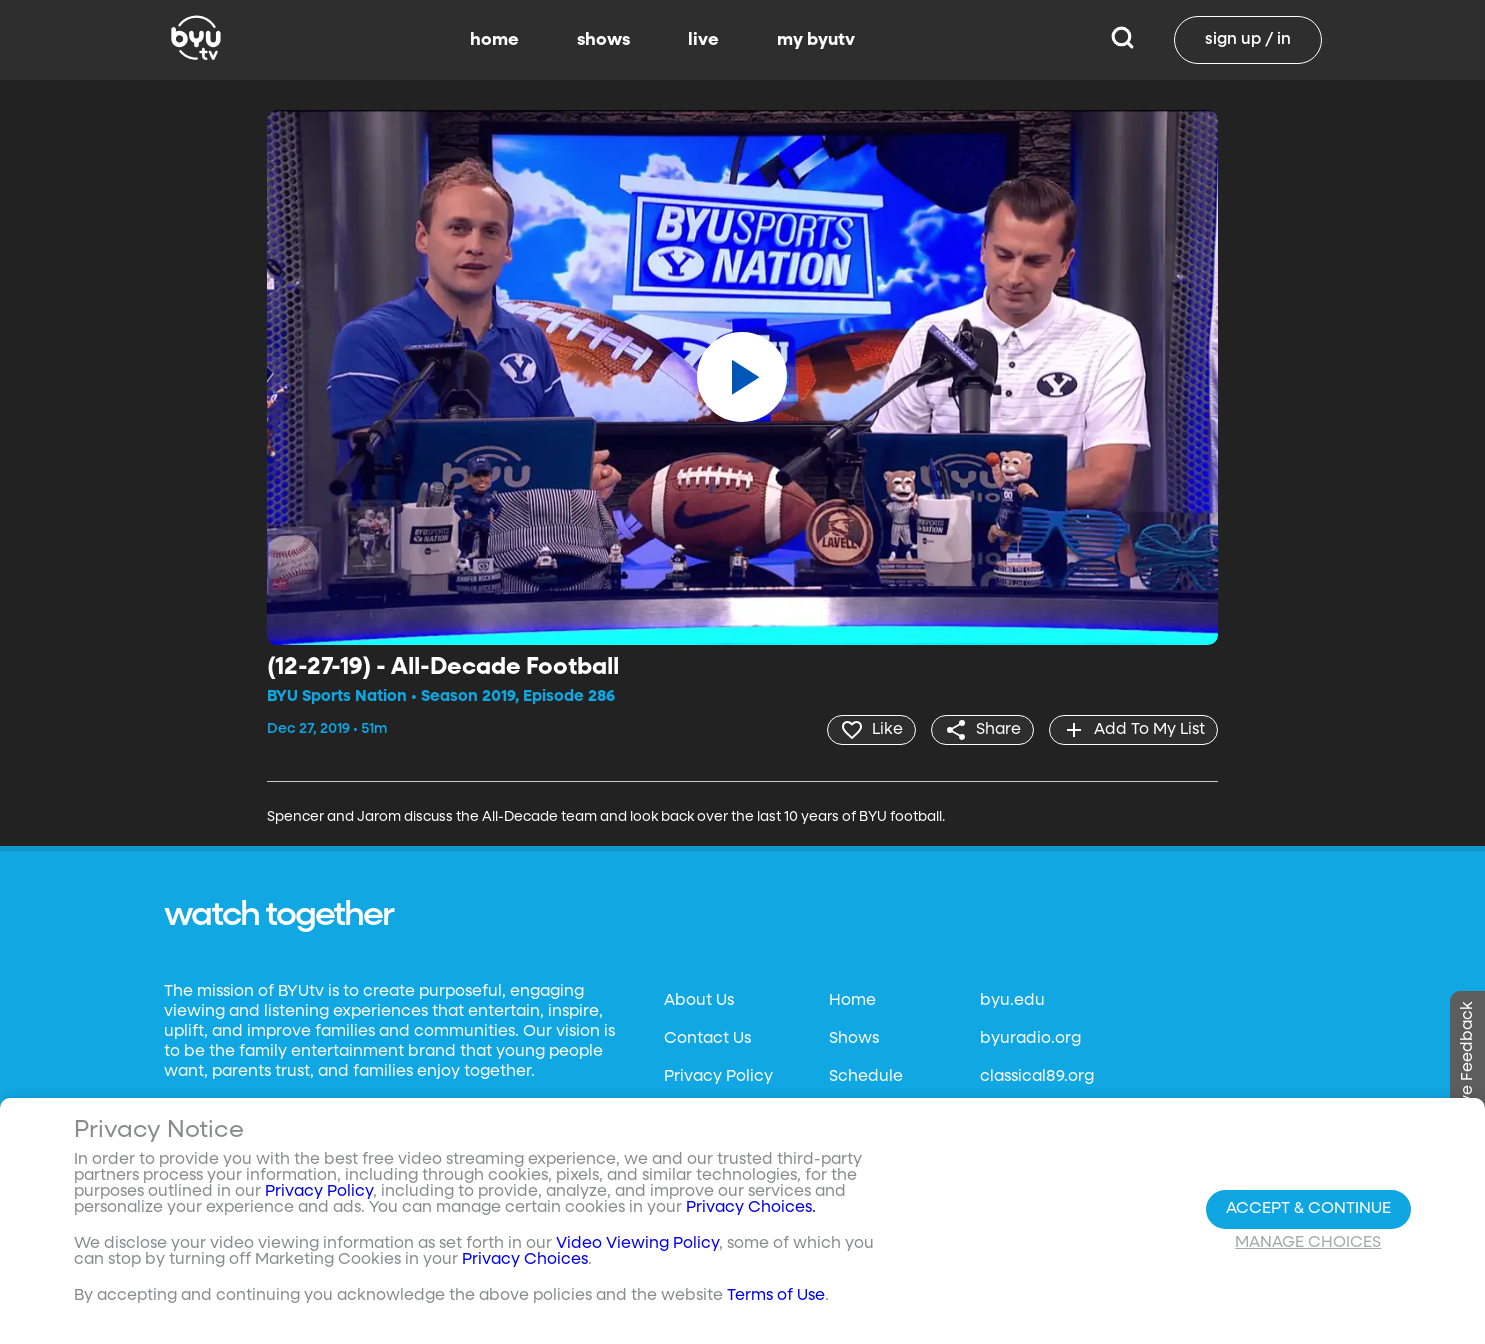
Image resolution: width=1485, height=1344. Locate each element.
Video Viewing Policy (637, 1244)
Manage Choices (1308, 1243)
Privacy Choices (525, 1260)
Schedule (866, 1077)
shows (603, 40)
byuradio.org (1030, 1039)
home (494, 40)
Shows (854, 1039)
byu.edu (1012, 1001)
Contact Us (707, 1039)
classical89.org (1037, 1077)
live (703, 40)
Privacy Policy (718, 1077)
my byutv (816, 40)
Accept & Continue (1308, 1209)
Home (852, 1001)
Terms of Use (776, 1296)
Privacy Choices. (751, 1208)
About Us (699, 1001)
